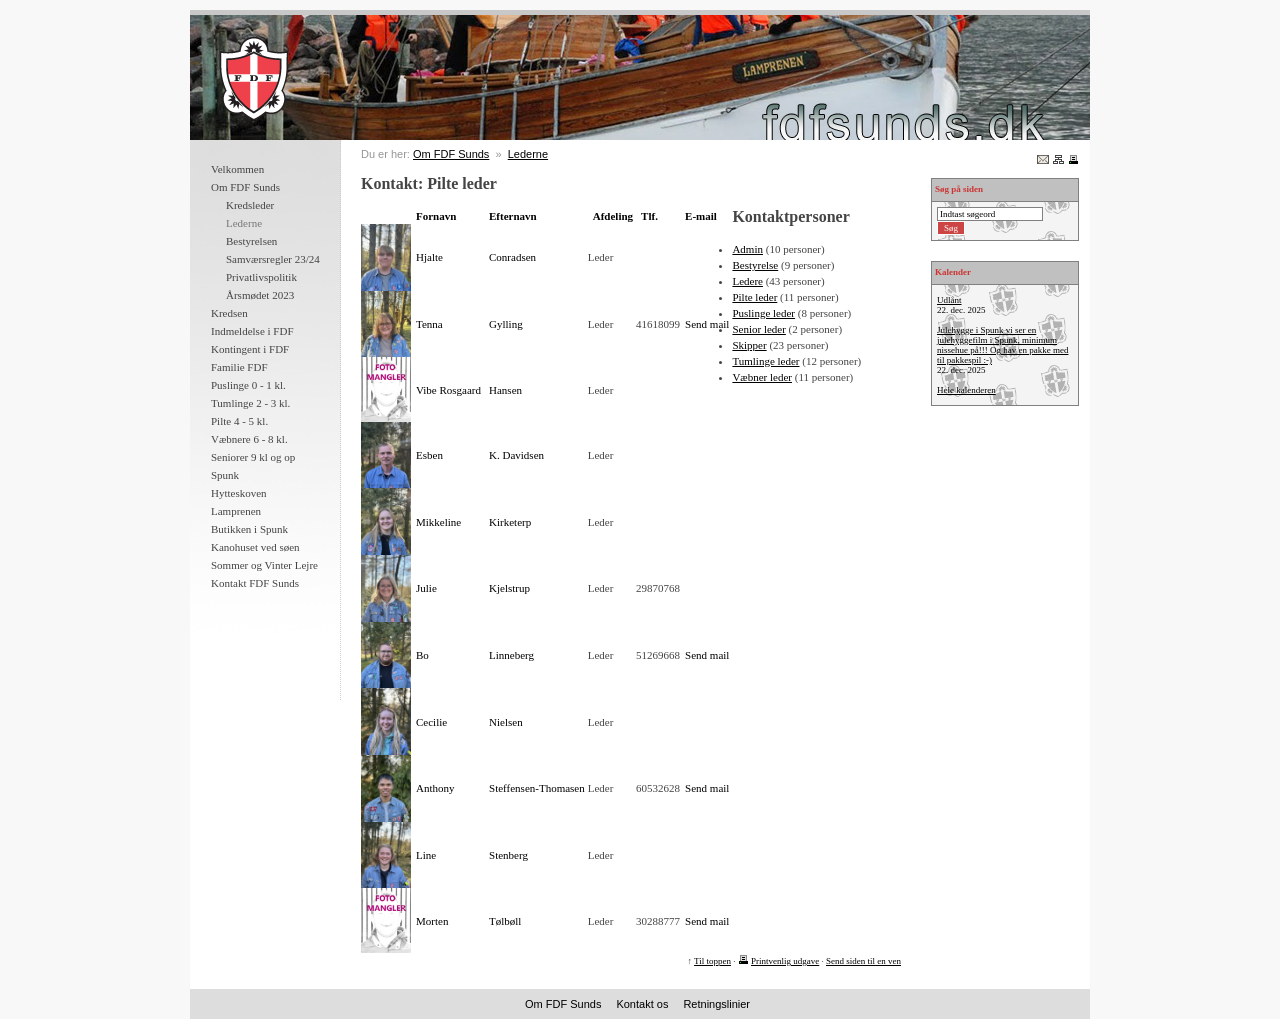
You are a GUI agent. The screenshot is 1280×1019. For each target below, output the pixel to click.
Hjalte (429, 257)
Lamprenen (236, 511)
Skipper (749, 345)
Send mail (707, 324)
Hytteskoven (239, 493)
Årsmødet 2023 (260, 295)
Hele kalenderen (966, 390)
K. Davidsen (516, 455)
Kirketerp (510, 522)
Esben (429, 455)
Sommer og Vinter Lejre (264, 565)
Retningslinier (716, 1004)
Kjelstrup (509, 588)
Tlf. (649, 216)
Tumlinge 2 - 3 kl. (250, 403)
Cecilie (431, 722)
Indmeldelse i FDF (252, 331)
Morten (432, 921)
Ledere (747, 281)
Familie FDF (239, 367)
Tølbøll (505, 921)
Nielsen (506, 722)
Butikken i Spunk (249, 529)
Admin (747, 249)
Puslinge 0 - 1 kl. (248, 385)
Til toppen (712, 961)
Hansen (505, 390)
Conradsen (512, 257)
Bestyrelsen (251, 241)
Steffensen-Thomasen (537, 788)
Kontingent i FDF (250, 349)
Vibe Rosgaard (448, 390)
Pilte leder (754, 297)
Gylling (506, 324)
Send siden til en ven (863, 961)
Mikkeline (438, 522)
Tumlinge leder (765, 361)
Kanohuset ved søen (255, 547)
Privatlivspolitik (261, 277)
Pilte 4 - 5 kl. (239, 421)
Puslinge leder (763, 313)
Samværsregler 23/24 (273, 259)
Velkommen (237, 169)
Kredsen (229, 313)
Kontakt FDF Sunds (255, 583)
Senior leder (758, 329)
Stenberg (508, 855)
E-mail (701, 216)
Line (426, 855)
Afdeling (613, 216)
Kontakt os (642, 1004)
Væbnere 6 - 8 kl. (249, 439)
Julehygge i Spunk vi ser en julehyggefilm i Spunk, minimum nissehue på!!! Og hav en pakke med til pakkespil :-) (1002, 345)
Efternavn (513, 216)
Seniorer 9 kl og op (253, 457)
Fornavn (436, 216)
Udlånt (949, 300)
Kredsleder (250, 205)
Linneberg (511, 655)
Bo (422, 655)
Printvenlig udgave (785, 961)
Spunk (225, 475)
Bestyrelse (755, 265)
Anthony (435, 788)
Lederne (528, 154)
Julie (426, 588)
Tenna (429, 324)
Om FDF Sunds (245, 187)
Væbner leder (762, 377)
